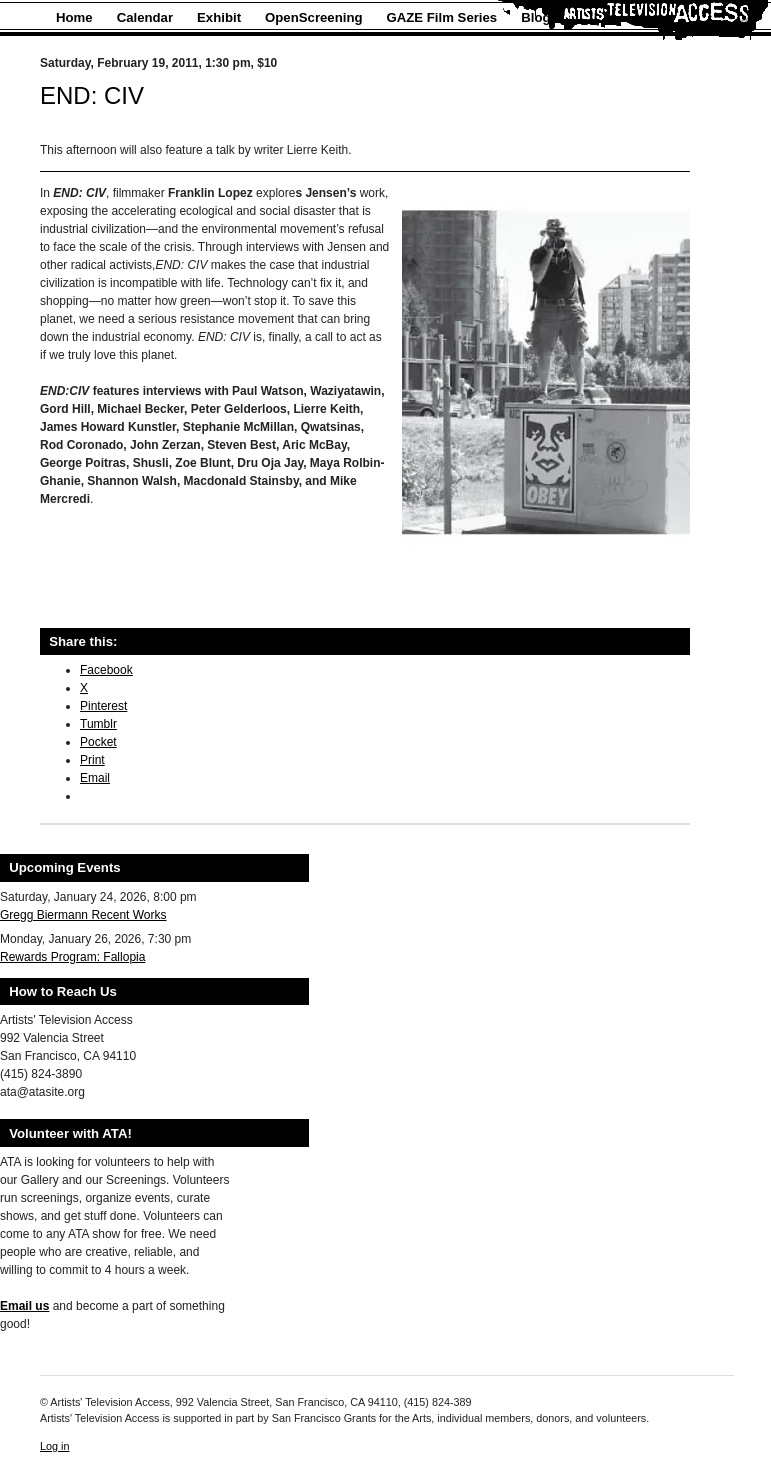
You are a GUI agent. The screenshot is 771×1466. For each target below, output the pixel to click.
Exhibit (219, 17)
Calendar (145, 17)
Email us (24, 1306)
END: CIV (92, 95)
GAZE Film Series (442, 17)
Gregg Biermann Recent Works (83, 915)
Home (74, 17)
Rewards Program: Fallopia (72, 957)
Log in (54, 1446)
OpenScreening (313, 17)
